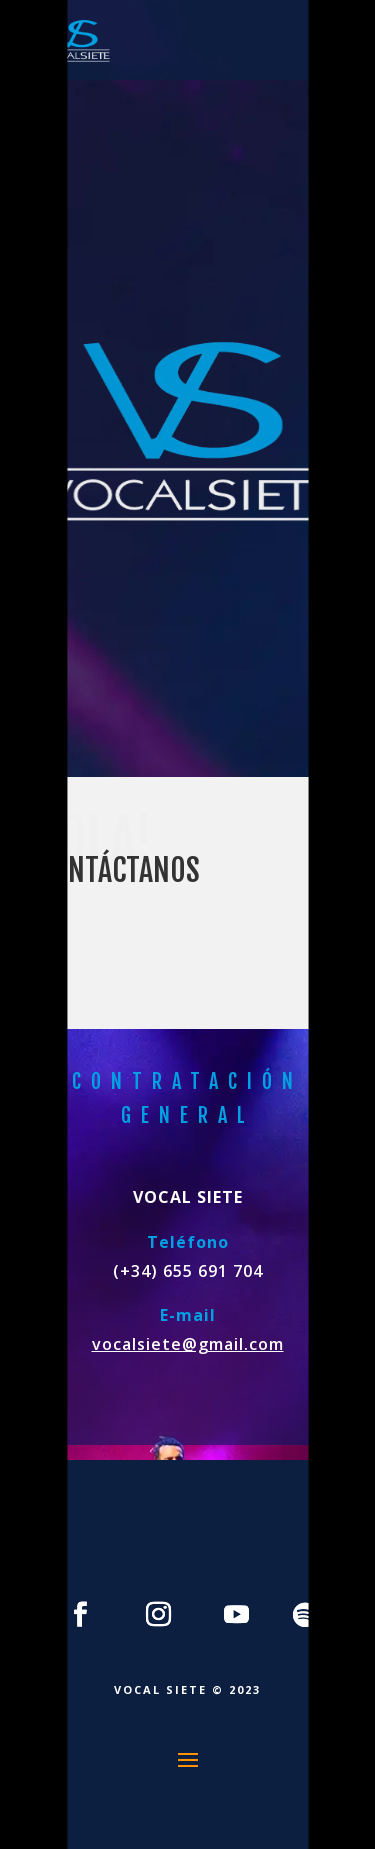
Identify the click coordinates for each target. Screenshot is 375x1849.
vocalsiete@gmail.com (188, 1344)
